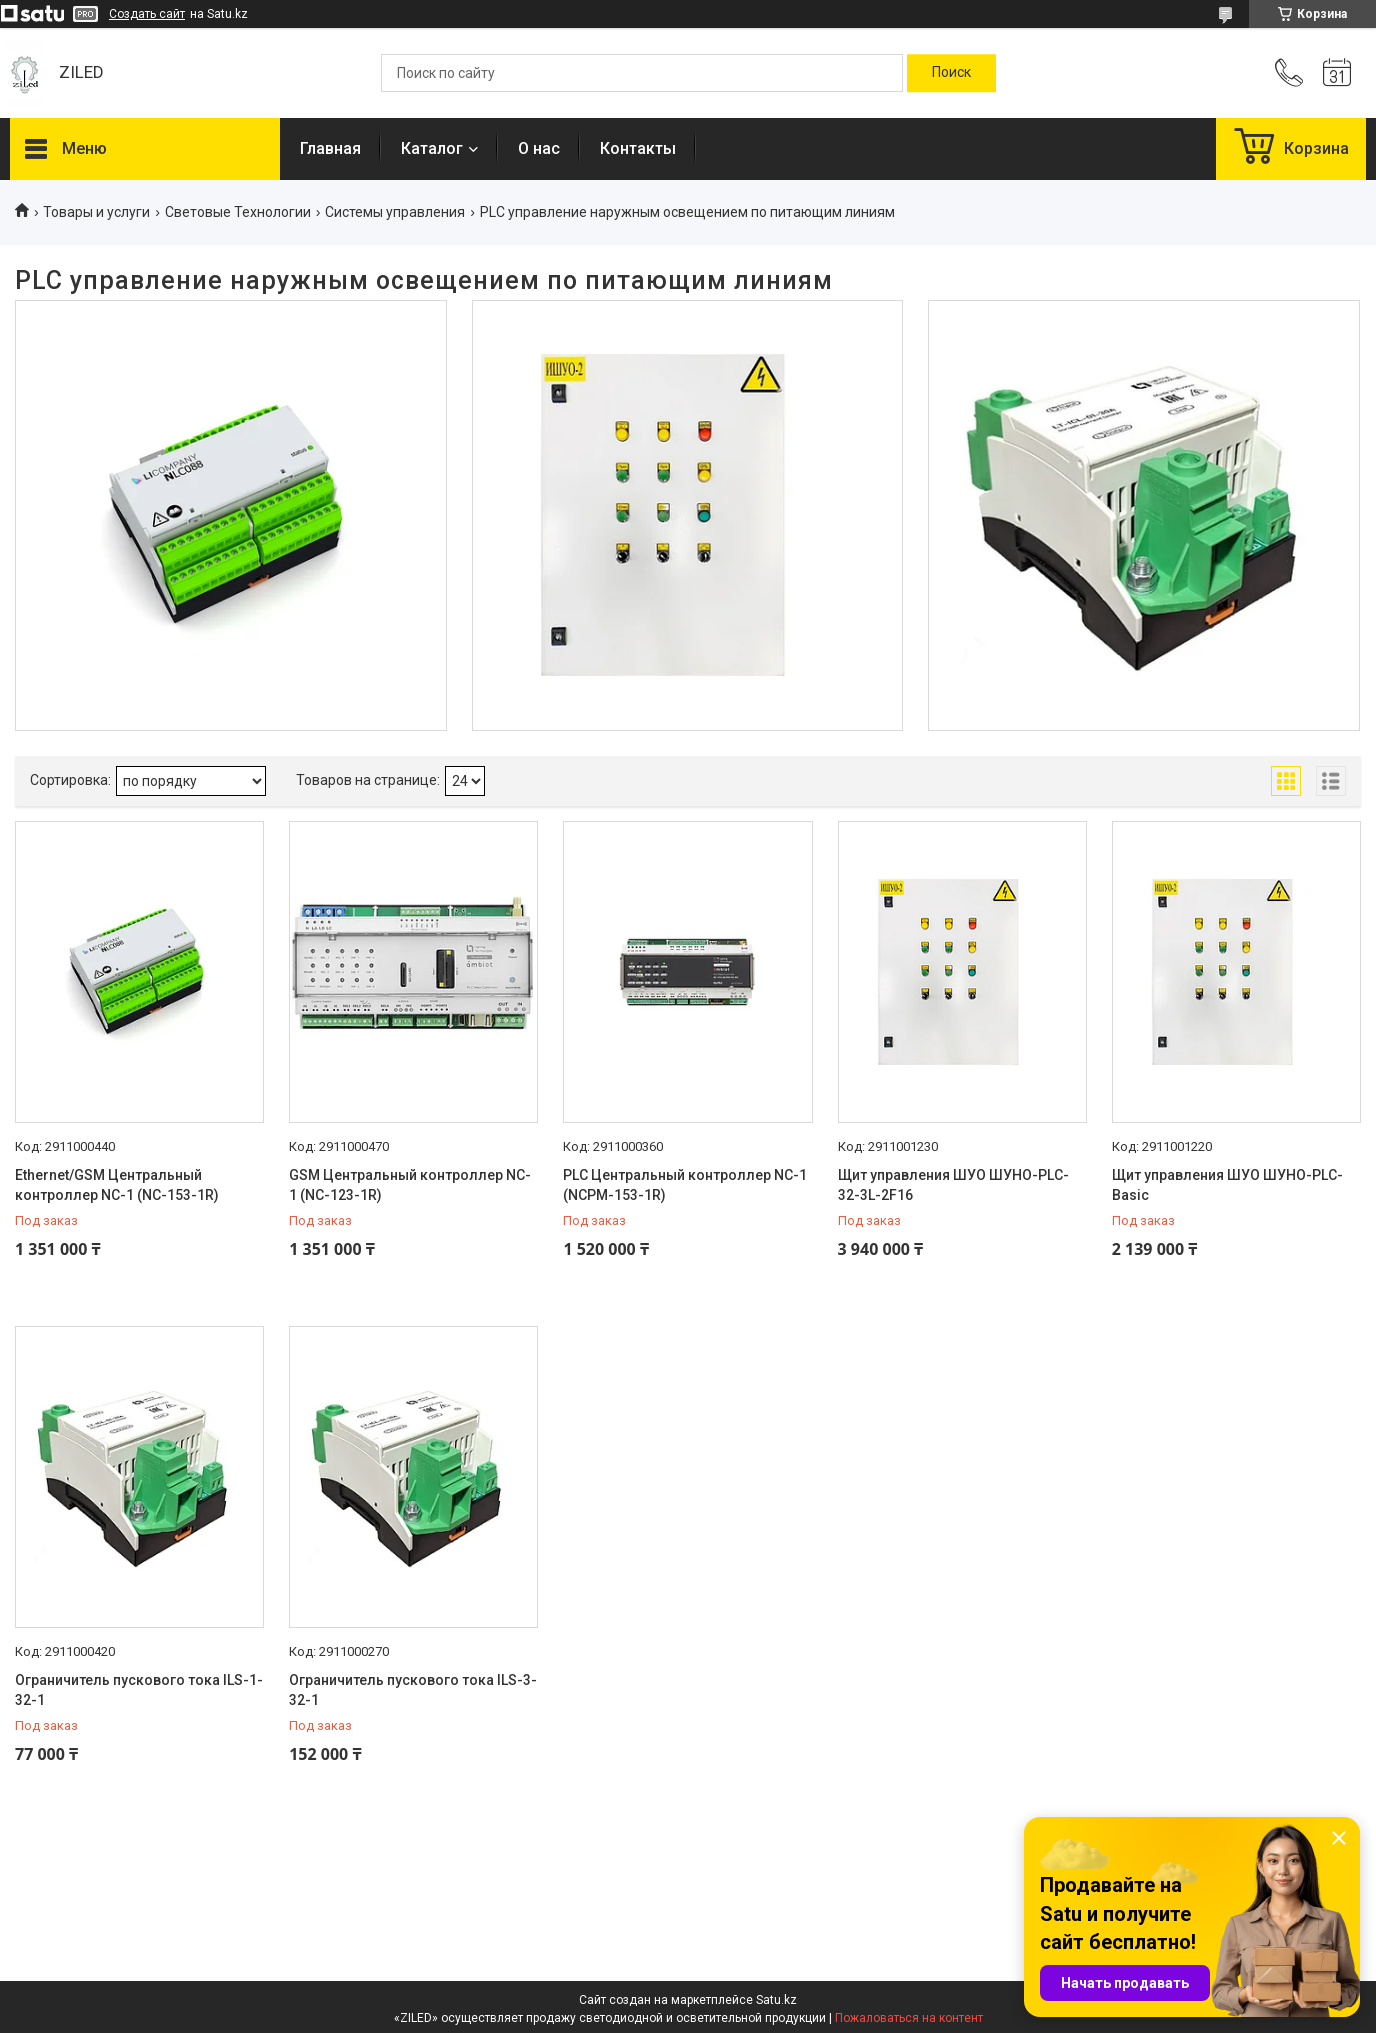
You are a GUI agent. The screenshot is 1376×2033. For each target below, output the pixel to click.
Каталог (432, 148)
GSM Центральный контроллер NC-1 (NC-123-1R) (410, 1185)
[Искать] (951, 73)
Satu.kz (776, 2000)
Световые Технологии (238, 212)
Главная (330, 148)
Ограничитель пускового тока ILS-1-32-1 (139, 1690)
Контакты (638, 148)
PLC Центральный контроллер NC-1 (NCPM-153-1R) (685, 1185)
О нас (539, 148)
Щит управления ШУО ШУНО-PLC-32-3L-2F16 (953, 1185)
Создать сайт (147, 14)
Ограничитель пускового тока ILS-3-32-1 (413, 1690)
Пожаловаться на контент (909, 2018)
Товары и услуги (96, 212)
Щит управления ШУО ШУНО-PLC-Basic (1227, 1185)
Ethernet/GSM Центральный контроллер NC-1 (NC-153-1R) (117, 1185)
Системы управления (395, 212)
